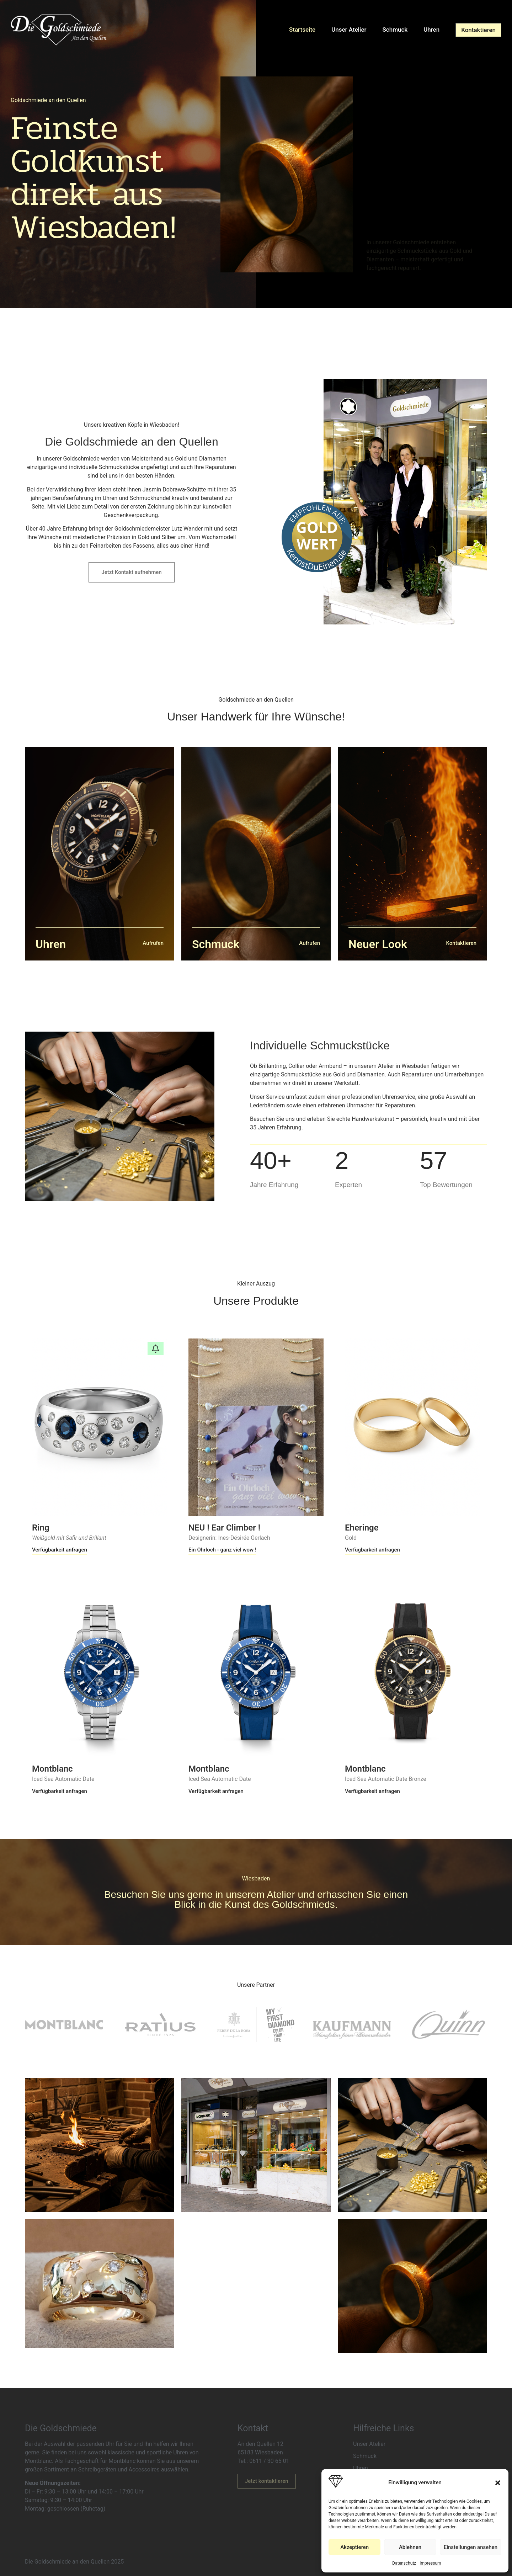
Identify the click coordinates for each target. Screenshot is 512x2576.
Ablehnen (410, 2547)
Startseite (309, 29)
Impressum (430, 2563)
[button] (497, 2482)
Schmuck (398, 29)
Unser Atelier (354, 29)
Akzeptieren (354, 2547)
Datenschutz (404, 2563)
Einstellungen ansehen (470, 2547)
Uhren (433, 29)
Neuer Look (377, 944)
